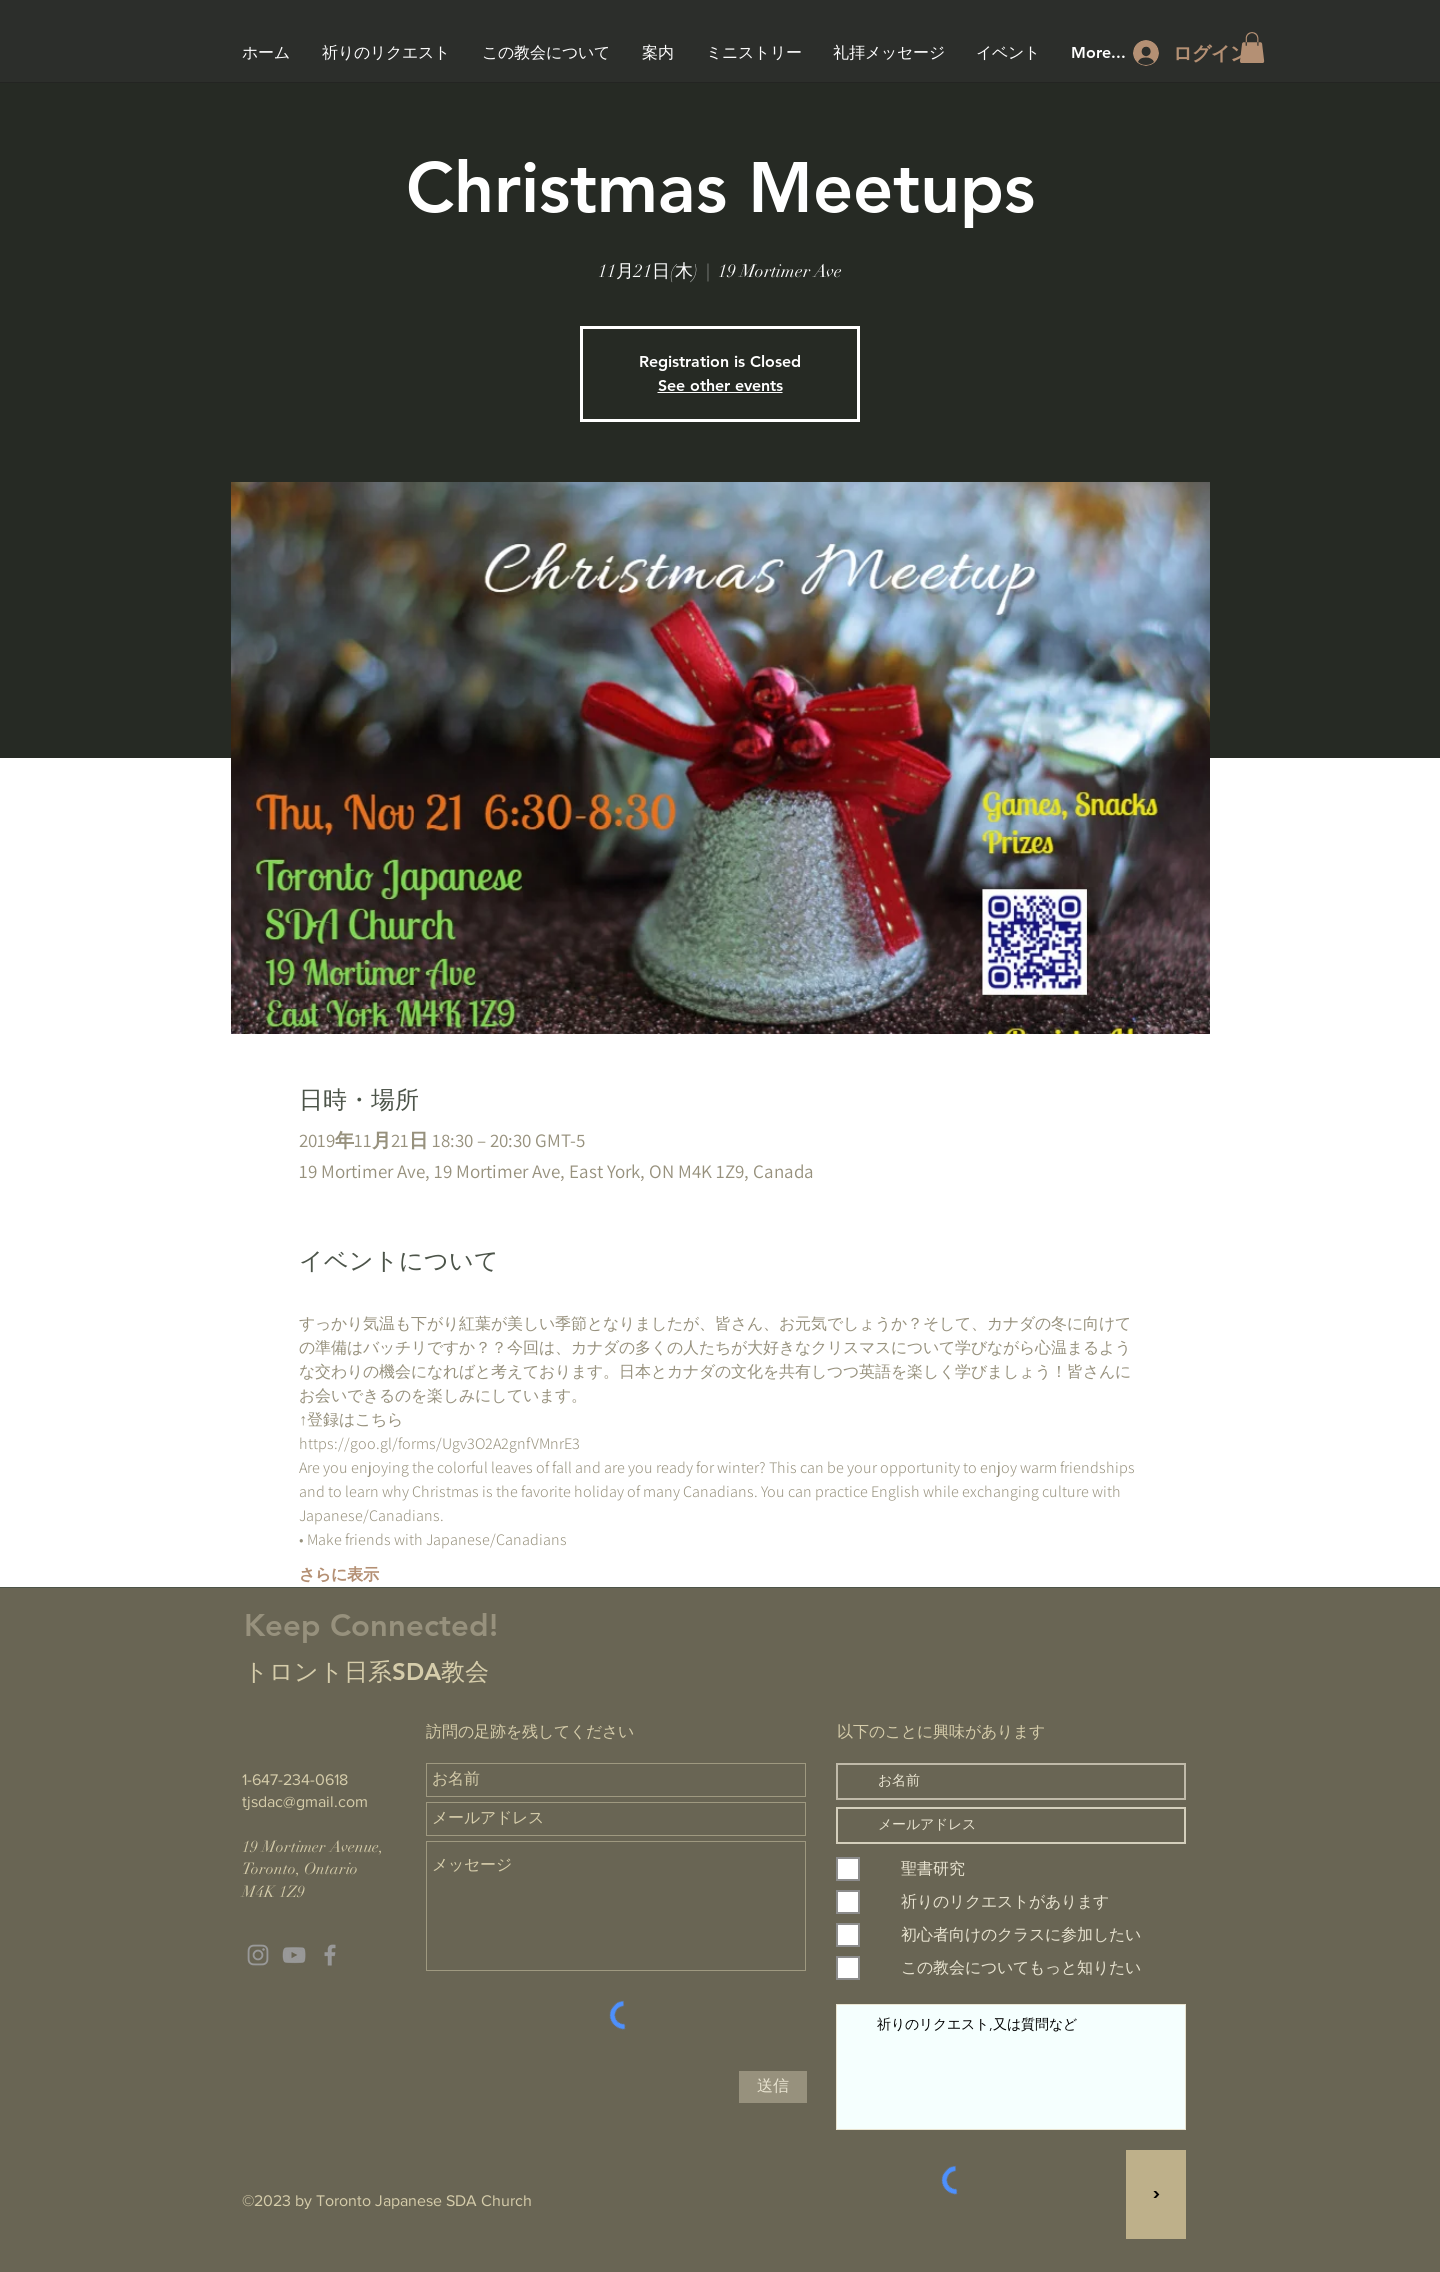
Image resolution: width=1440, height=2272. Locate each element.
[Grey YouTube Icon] (294, 1955)
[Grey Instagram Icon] (258, 1955)
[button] (1252, 47)
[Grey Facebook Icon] (330, 1955)
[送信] (773, 2087)
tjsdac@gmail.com (305, 1801)
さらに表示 (339, 1574)
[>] (1156, 2194)
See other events (720, 385)
